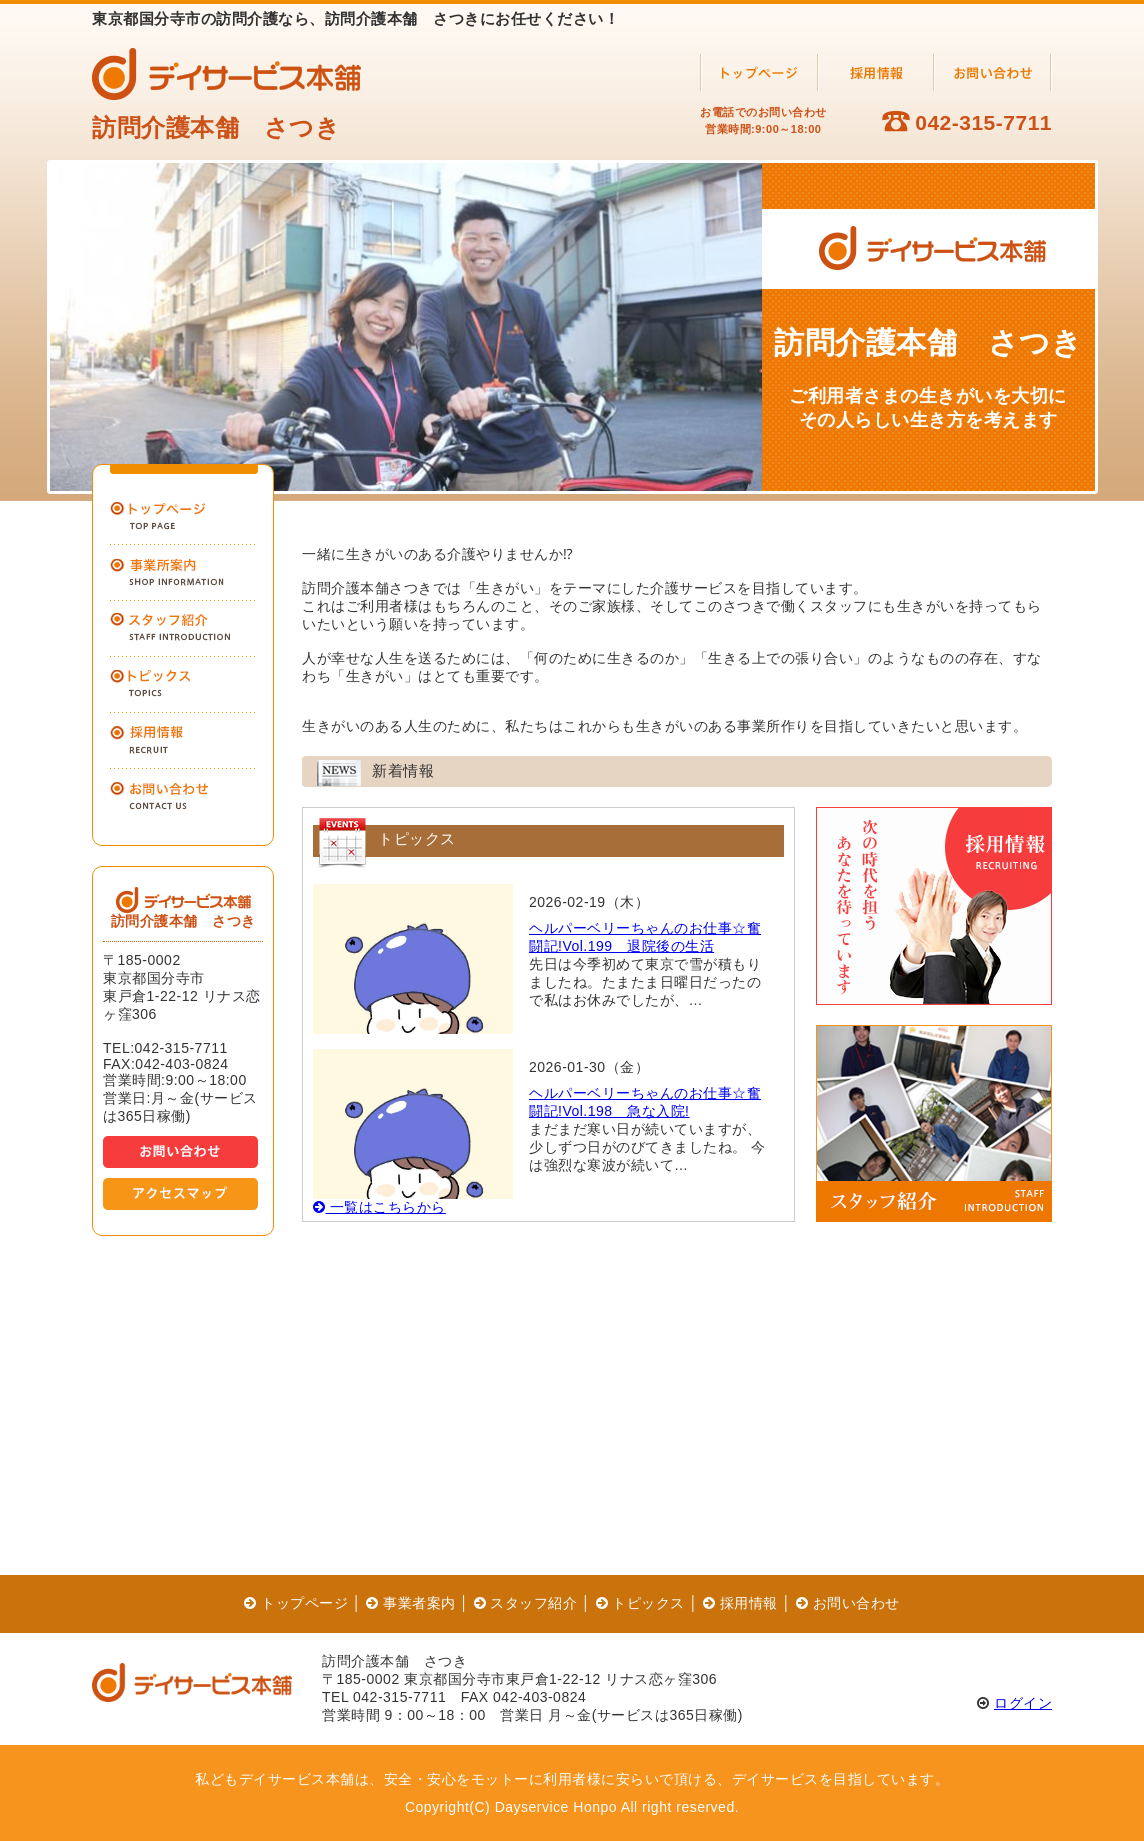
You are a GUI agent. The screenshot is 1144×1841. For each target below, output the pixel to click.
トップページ (296, 1603)
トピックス (640, 1603)
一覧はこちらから (379, 1207)
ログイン (1023, 1703)
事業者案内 (410, 1603)
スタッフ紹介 (526, 1603)
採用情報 (740, 1603)
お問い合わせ (848, 1603)
